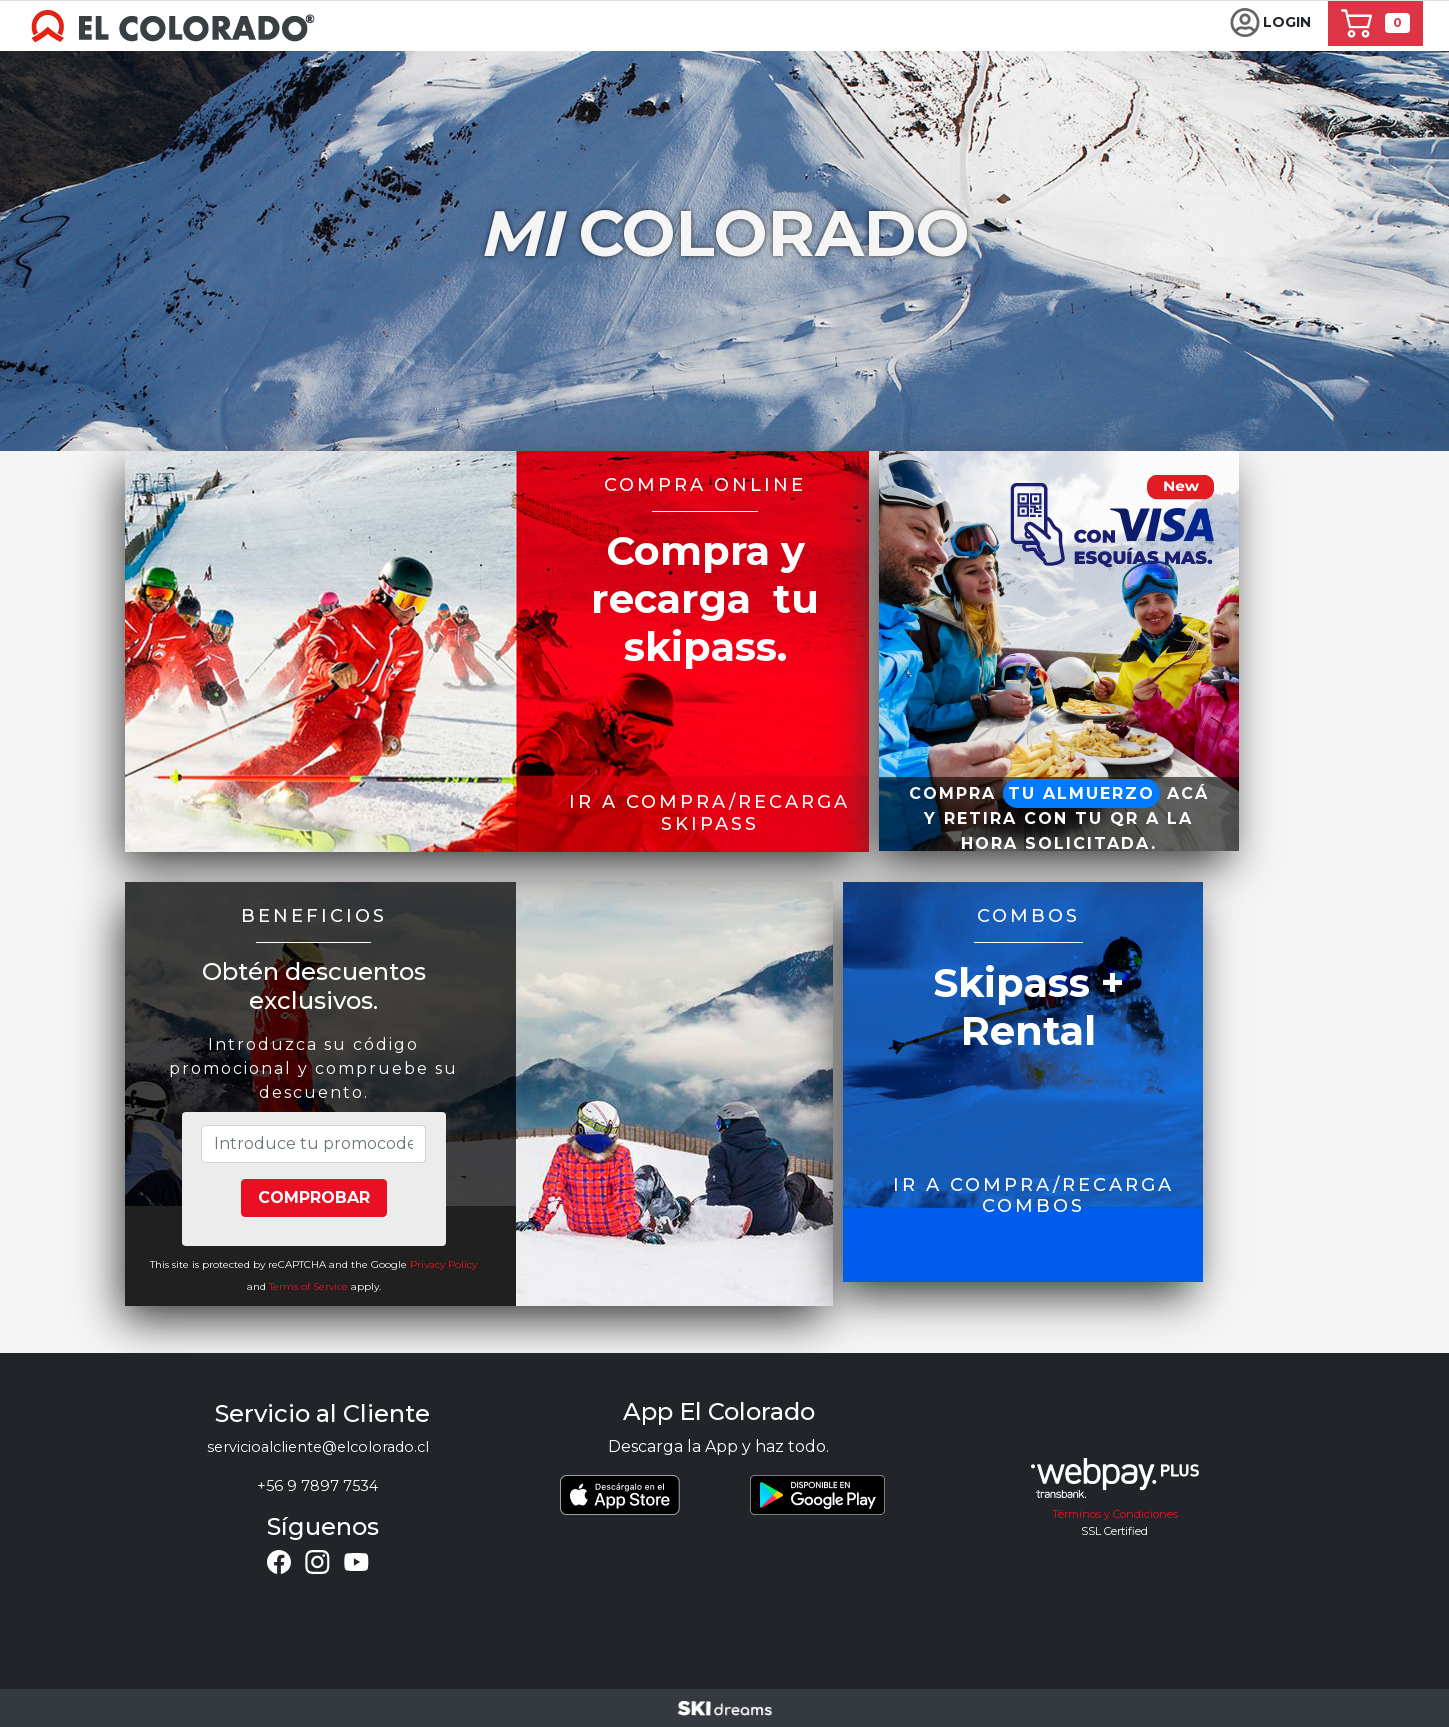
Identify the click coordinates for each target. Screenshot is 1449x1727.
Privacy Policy (443, 1264)
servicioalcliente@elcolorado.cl (318, 1447)
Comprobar (314, 1197)
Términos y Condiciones (1115, 1514)
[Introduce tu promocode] (313, 1144)
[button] (1270, 23)
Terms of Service (308, 1286)
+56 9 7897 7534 (317, 1486)
